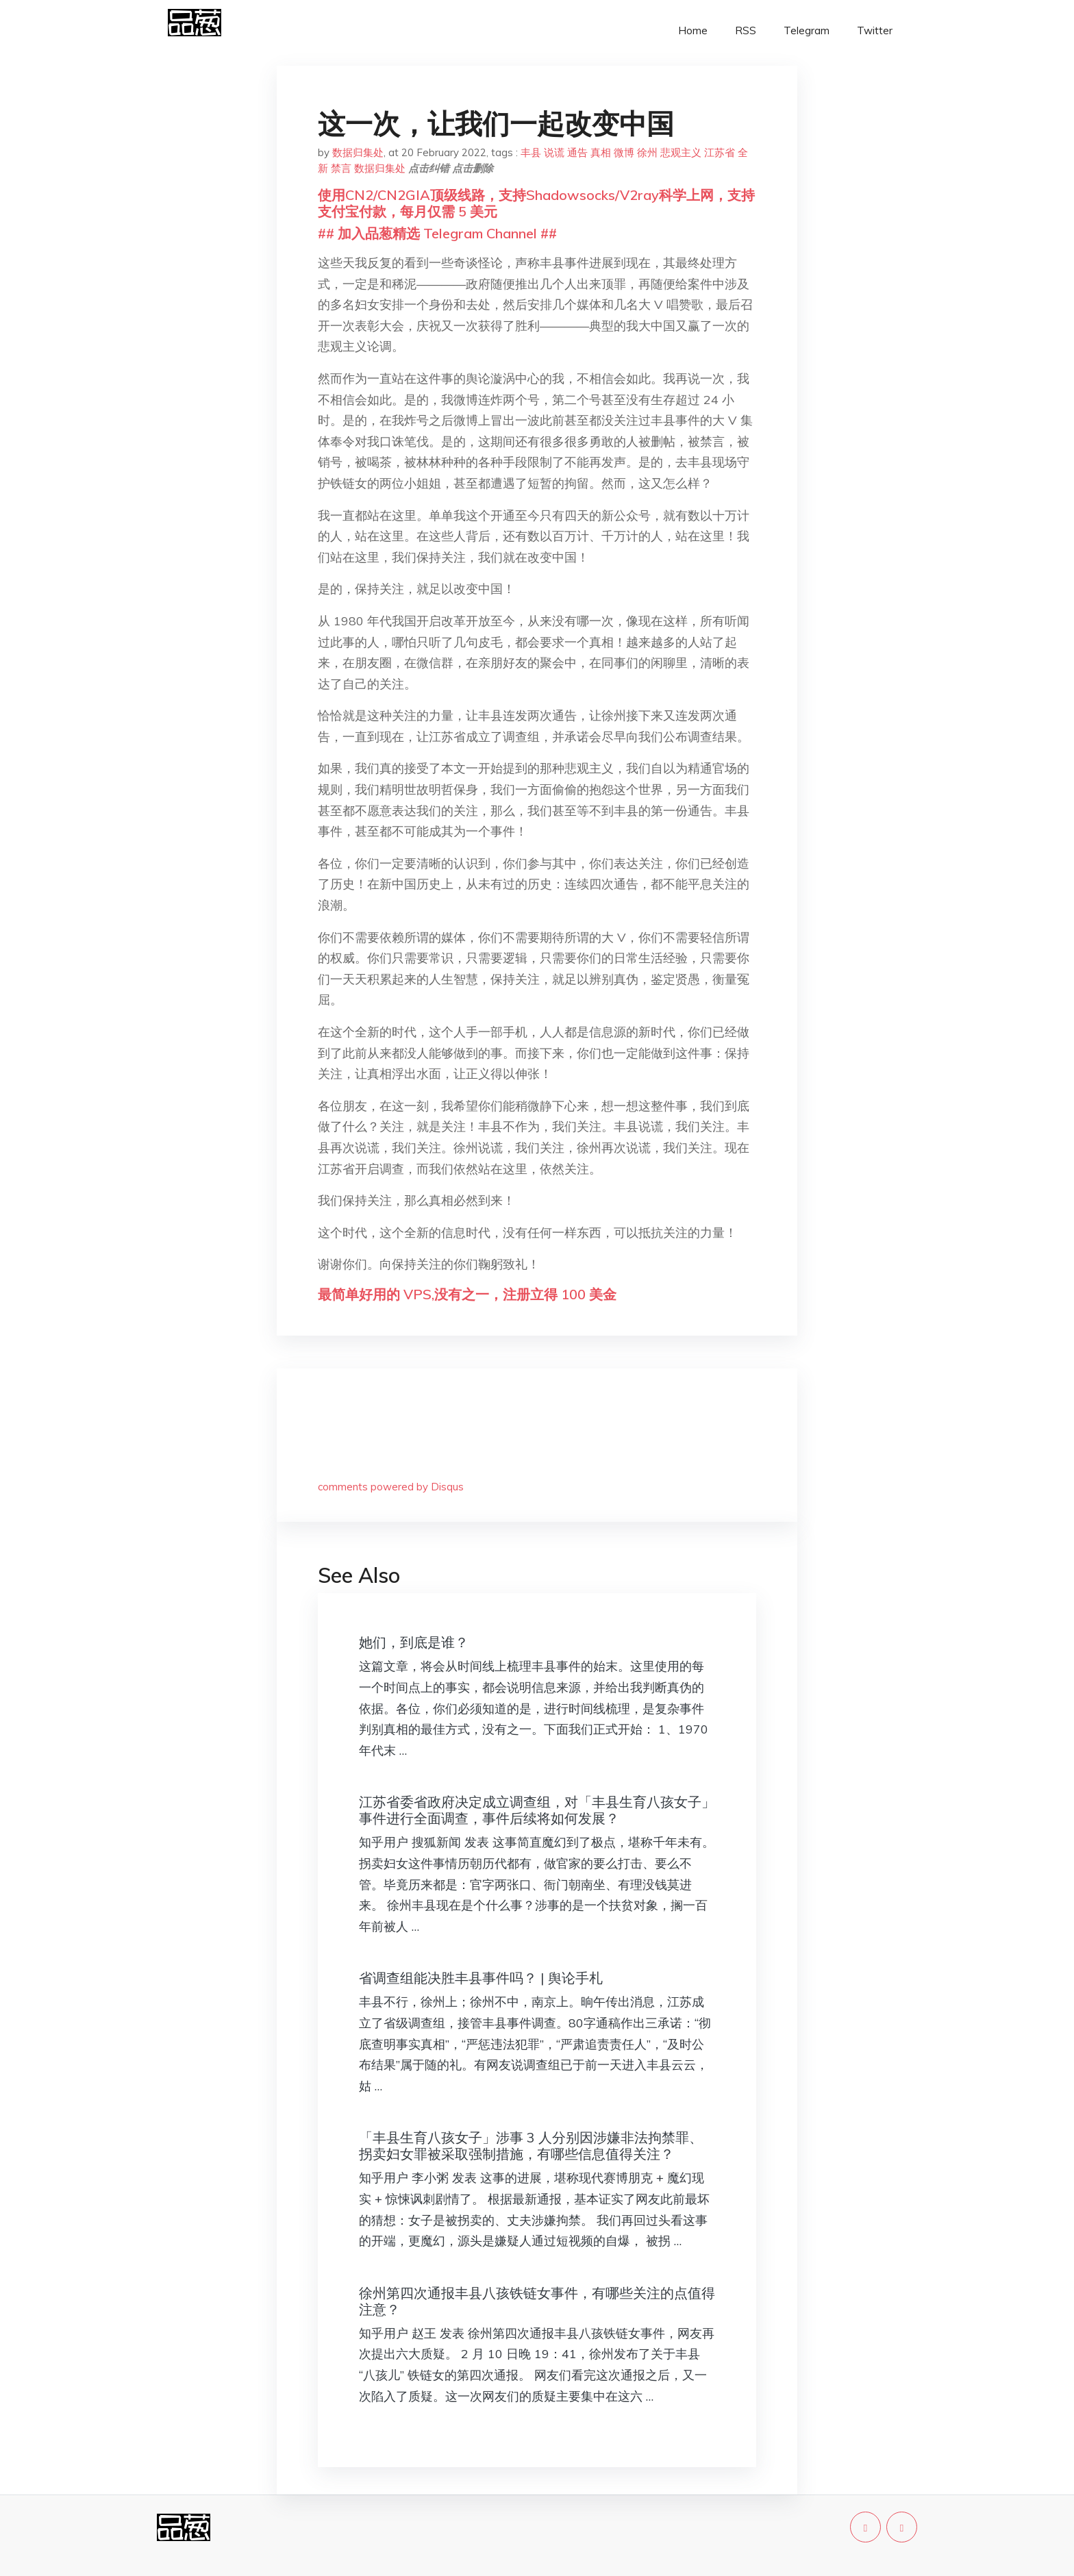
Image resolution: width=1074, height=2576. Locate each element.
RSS (745, 30)
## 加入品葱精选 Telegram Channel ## (437, 233)
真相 (600, 152)
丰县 (531, 152)
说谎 (554, 152)
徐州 (647, 152)
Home (693, 30)
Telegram (806, 30)
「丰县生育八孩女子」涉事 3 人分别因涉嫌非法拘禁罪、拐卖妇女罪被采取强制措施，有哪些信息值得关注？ (531, 2145)
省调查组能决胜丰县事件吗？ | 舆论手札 (481, 1977)
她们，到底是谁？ (414, 1642)
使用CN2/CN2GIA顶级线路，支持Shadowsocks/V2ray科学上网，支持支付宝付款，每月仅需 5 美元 (536, 203)
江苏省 (719, 152)
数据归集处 (358, 152)
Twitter (874, 30)
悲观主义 (680, 152)
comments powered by (391, 1486)
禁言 (341, 168)
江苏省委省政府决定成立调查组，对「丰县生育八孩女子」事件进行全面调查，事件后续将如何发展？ (537, 1810)
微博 (624, 152)
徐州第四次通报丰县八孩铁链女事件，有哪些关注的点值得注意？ (537, 2301)
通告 (577, 152)
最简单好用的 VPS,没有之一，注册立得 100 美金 (467, 1294)
